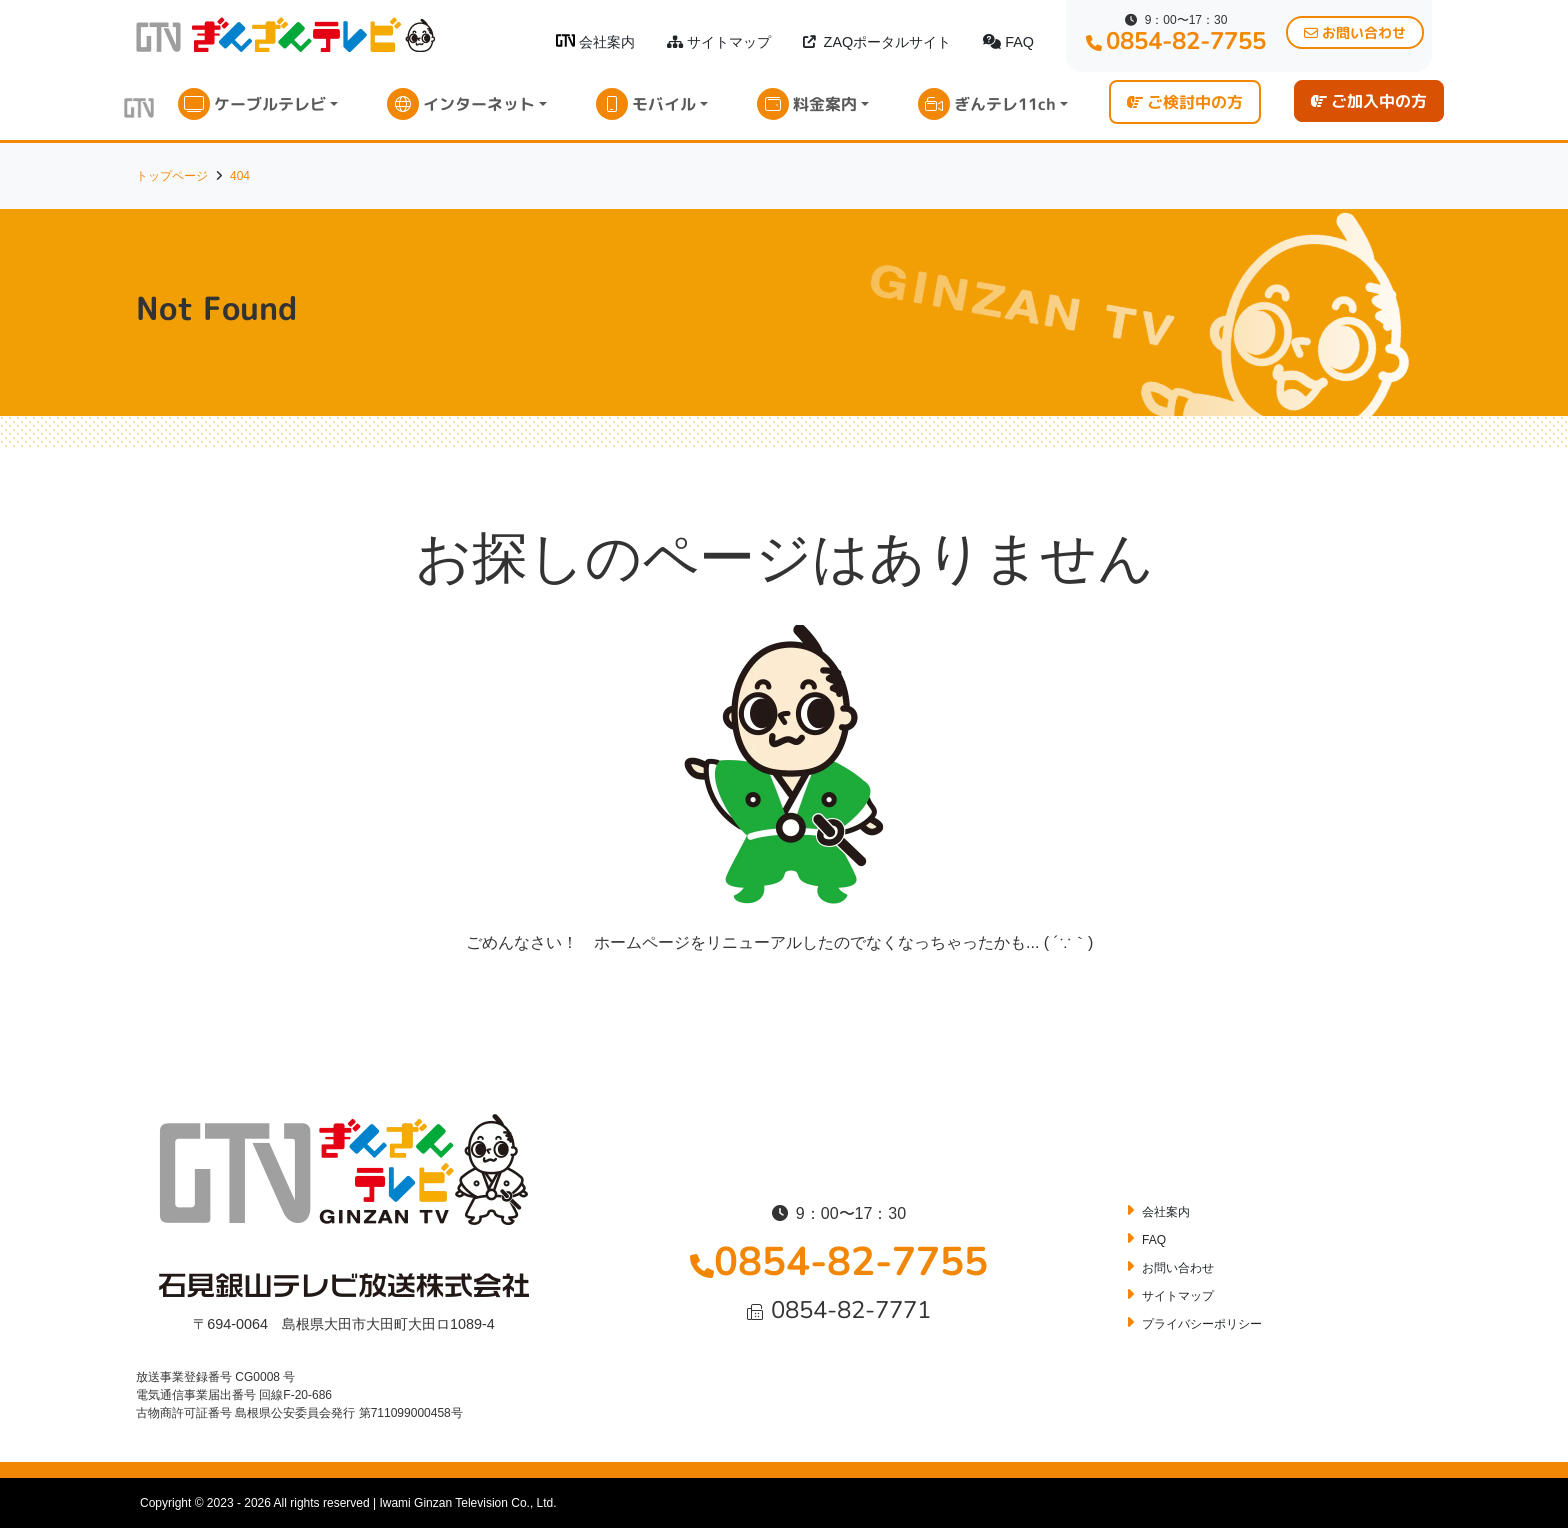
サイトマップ (719, 42)
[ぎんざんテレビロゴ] (565, 40)
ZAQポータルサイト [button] (877, 42)
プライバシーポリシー (1202, 1324)
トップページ (172, 176)
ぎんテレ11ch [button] (1005, 104)
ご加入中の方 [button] (1369, 101)
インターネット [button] (479, 104)
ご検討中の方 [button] (1185, 102)
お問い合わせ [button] (1355, 32)
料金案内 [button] (825, 104)
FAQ (1008, 42)
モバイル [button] (664, 104)
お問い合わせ (1178, 1268)
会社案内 (595, 42)
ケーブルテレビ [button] (270, 104)
